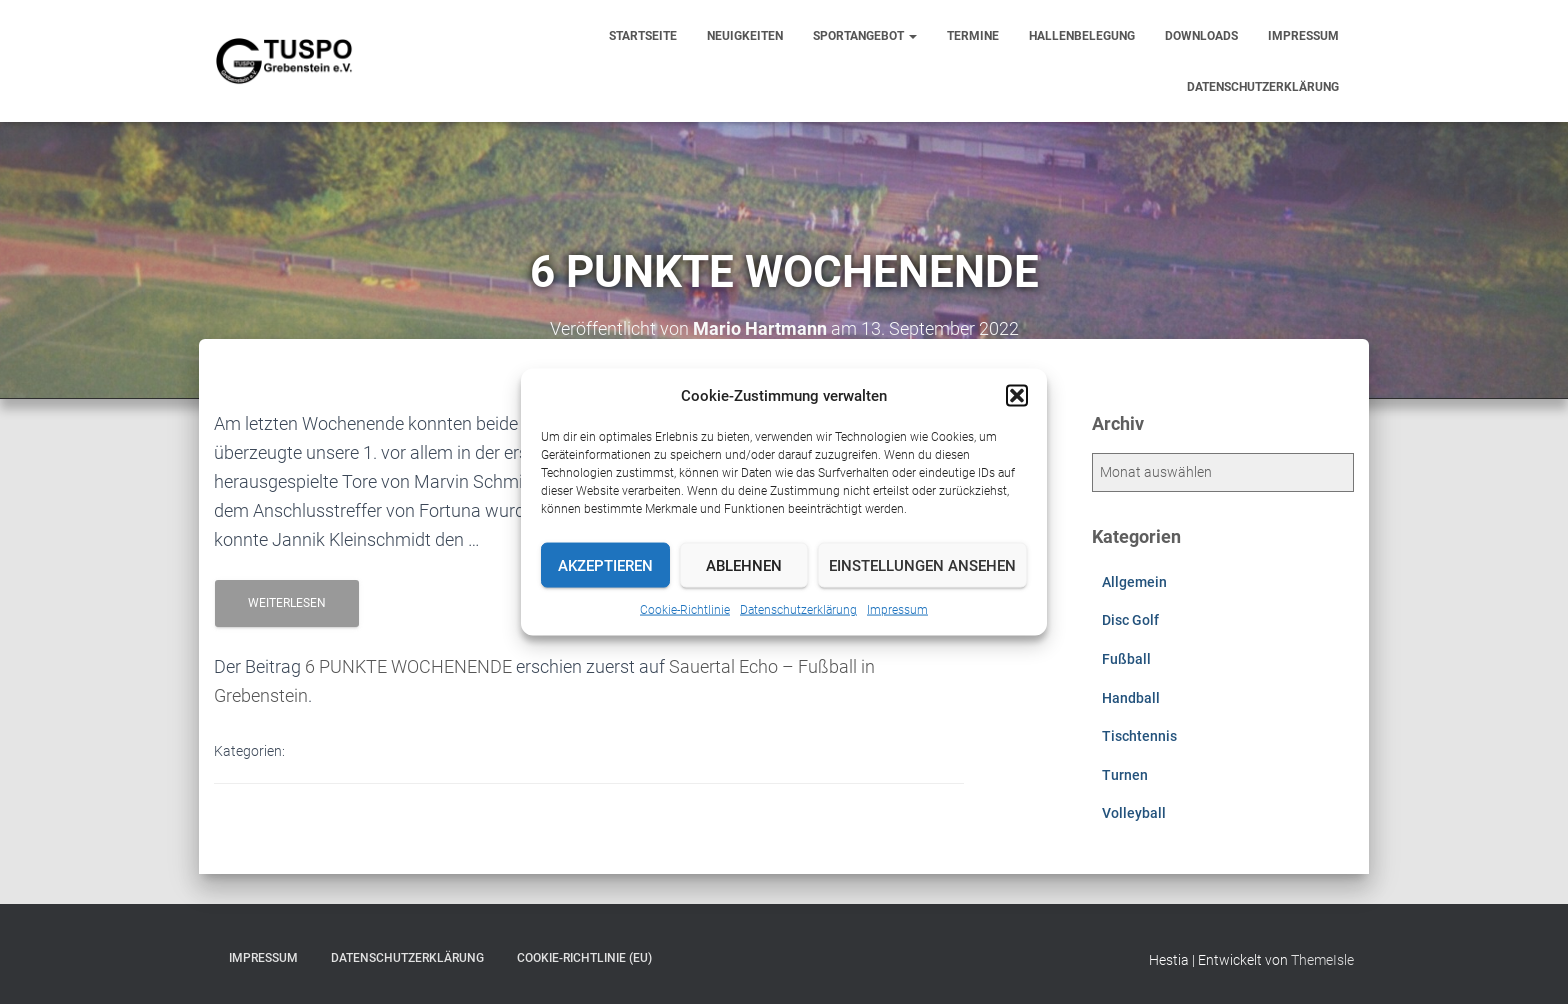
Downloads (1201, 36)
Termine (973, 36)
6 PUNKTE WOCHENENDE (408, 666)
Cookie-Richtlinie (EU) (584, 958)
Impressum (897, 610)
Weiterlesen (287, 603)
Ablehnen (744, 565)
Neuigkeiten (745, 36)
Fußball (1126, 659)
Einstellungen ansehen (922, 565)
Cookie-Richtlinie (685, 610)
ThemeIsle (1322, 960)
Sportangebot (865, 36)
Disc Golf (1130, 620)
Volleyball (1134, 813)
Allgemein (1134, 582)
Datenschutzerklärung (798, 610)
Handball (1131, 698)
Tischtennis (1139, 736)
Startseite (643, 36)
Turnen (1125, 775)
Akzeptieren (605, 565)
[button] (1017, 396)
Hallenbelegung (1082, 36)
